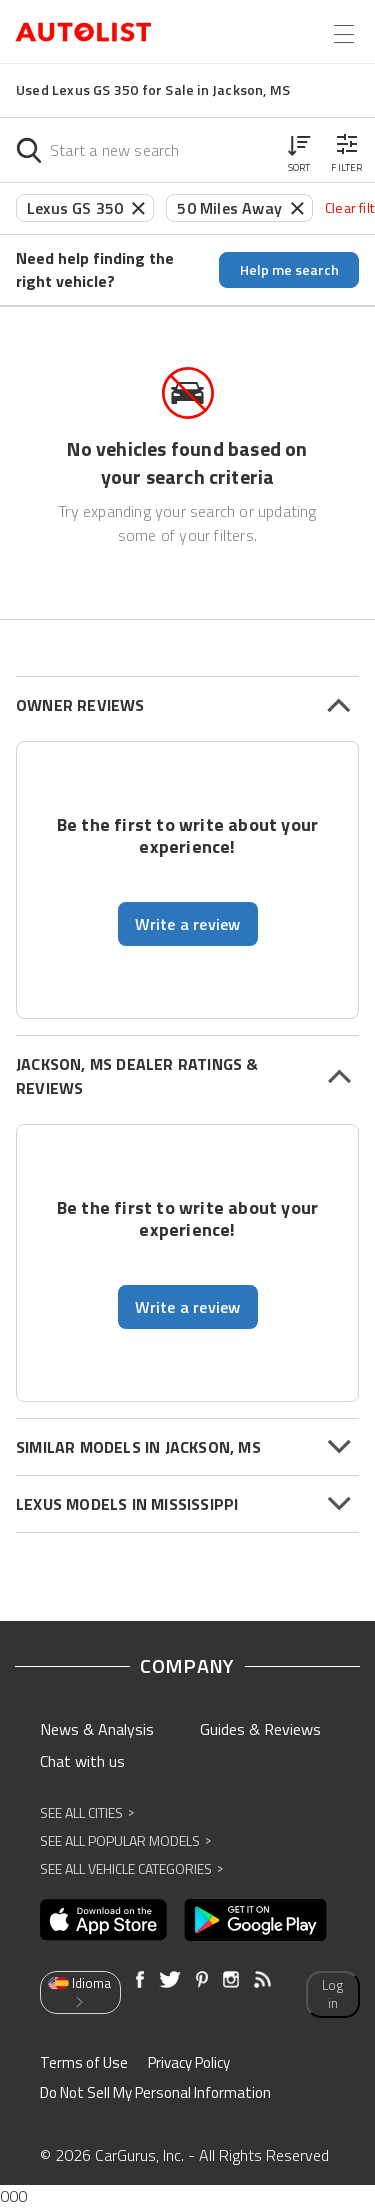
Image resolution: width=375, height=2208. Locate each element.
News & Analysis (97, 1729)
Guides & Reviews (260, 1729)
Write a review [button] (188, 924)
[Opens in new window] (103, 1920)
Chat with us (82, 1761)
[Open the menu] (344, 34)
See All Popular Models (125, 1840)
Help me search (289, 269)
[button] (299, 150)
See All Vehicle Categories (131, 1868)
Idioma (79, 1991)
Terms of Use (84, 2062)
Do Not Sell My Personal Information (155, 2092)
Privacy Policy (189, 2062)
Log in (332, 1994)
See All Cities (87, 1812)
